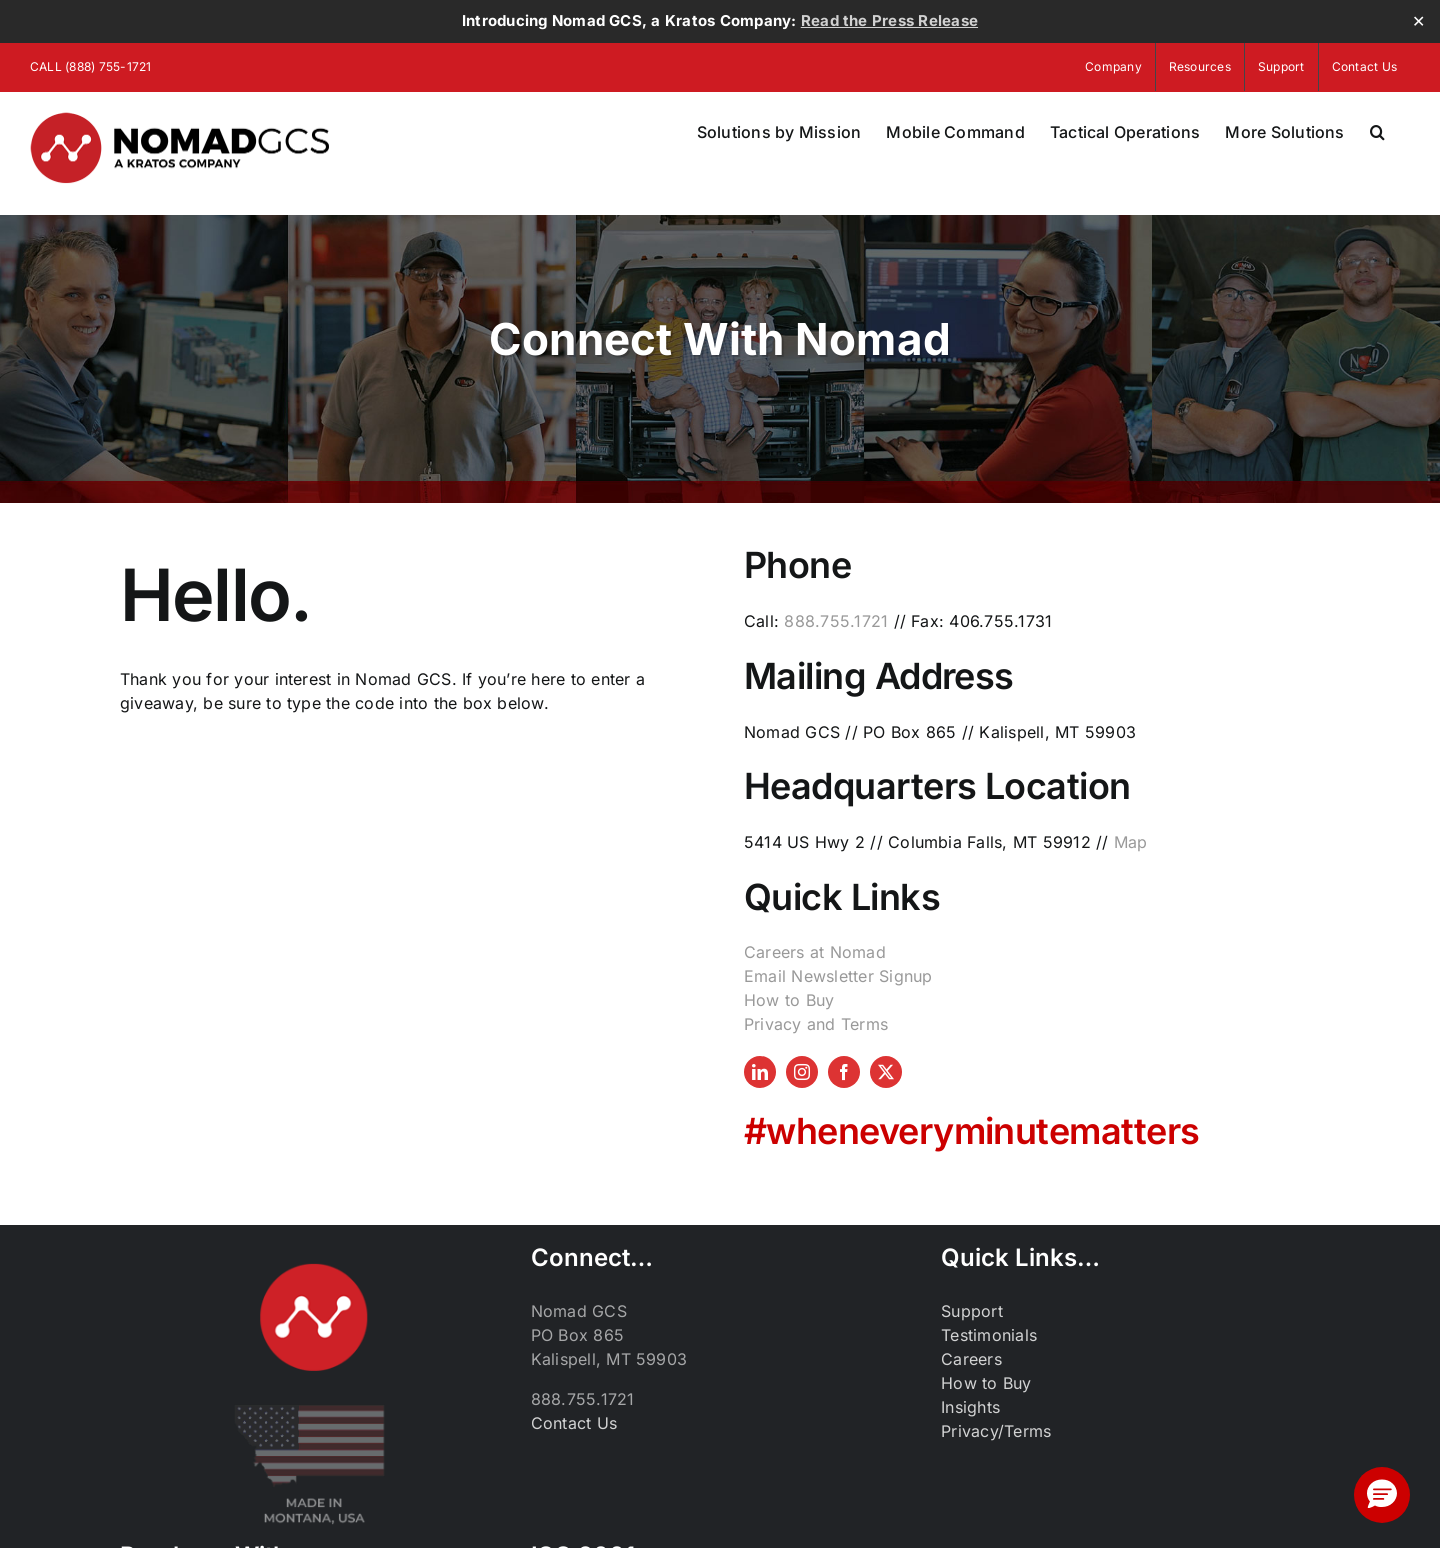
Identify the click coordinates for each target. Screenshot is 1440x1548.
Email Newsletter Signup (838, 976)
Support (972, 1311)
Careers (971, 1359)
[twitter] (886, 1072)
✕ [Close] (1418, 21)
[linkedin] (760, 1072)
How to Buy (789, 1000)
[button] (1377, 132)
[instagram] (802, 1072)
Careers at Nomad (815, 952)
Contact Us (574, 1423)
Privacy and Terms (816, 1024)
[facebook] (844, 1072)
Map (1131, 842)
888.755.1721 (836, 621)
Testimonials (989, 1335)
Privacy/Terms (996, 1431)
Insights (970, 1407)
